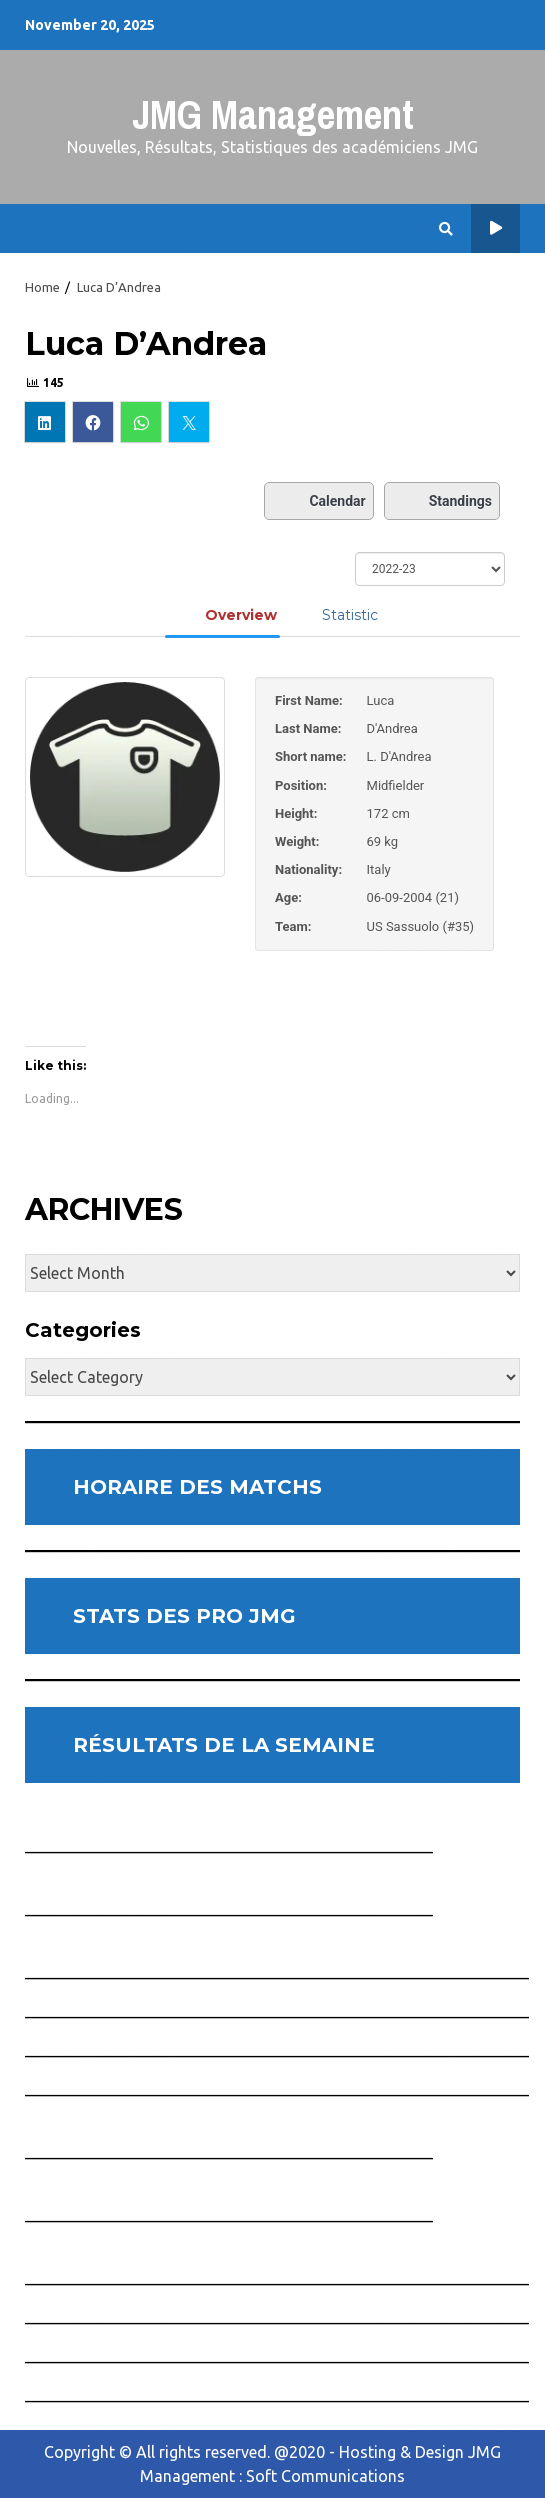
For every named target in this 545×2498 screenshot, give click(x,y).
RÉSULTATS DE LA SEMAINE (224, 1745)
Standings (442, 501)
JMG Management (273, 114)
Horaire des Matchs (495, 228)
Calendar (318, 501)
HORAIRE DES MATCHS (197, 1487)
